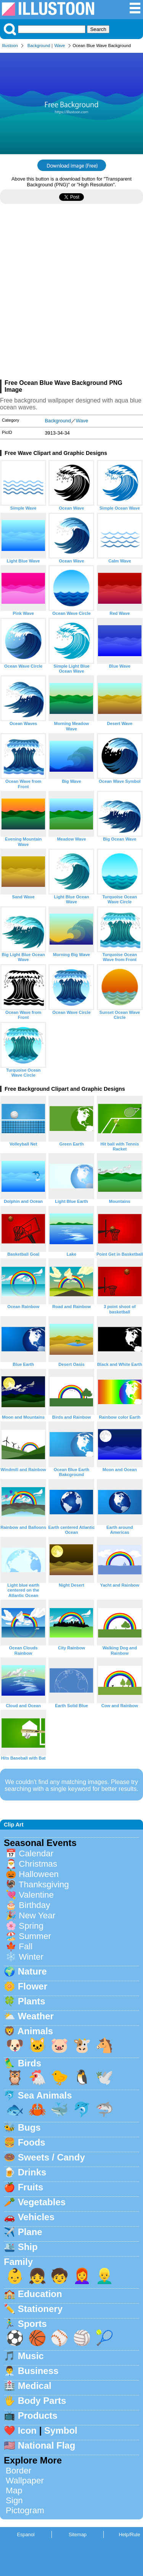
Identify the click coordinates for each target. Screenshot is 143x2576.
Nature (32, 1971)
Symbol (60, 2430)
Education (40, 2294)
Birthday (34, 1905)
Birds (29, 2063)
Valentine (36, 1895)
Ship (28, 2247)
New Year (37, 1915)
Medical (34, 2385)
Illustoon (10, 45)
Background (38, 45)
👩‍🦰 (82, 2276)
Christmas (38, 1864)
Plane (30, 2232)
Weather (36, 2016)
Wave (59, 45)
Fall (25, 1946)
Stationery (40, 2309)
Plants (31, 2001)
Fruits (30, 2187)
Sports (32, 2324)
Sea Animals (45, 2095)
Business (38, 2371)
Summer (35, 1936)
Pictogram (25, 2510)
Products (38, 2415)
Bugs (29, 2127)
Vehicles (36, 2217)
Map (14, 2490)
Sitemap (78, 2534)
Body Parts (42, 2400)
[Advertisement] (71, 295)
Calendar (36, 1853)
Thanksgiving (44, 1884)
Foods (31, 2142)
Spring (31, 1926)
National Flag (47, 2445)
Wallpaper (25, 2480)
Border (18, 2470)
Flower (32, 1986)
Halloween (39, 1874)
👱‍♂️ (104, 2276)
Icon (27, 2430)
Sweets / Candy (51, 2157)
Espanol (25, 2534)
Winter (31, 1957)
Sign (14, 2500)
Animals (35, 2031)
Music (31, 2356)
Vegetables (42, 2202)
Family (18, 2262)
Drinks (32, 2172)
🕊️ (104, 2077)
